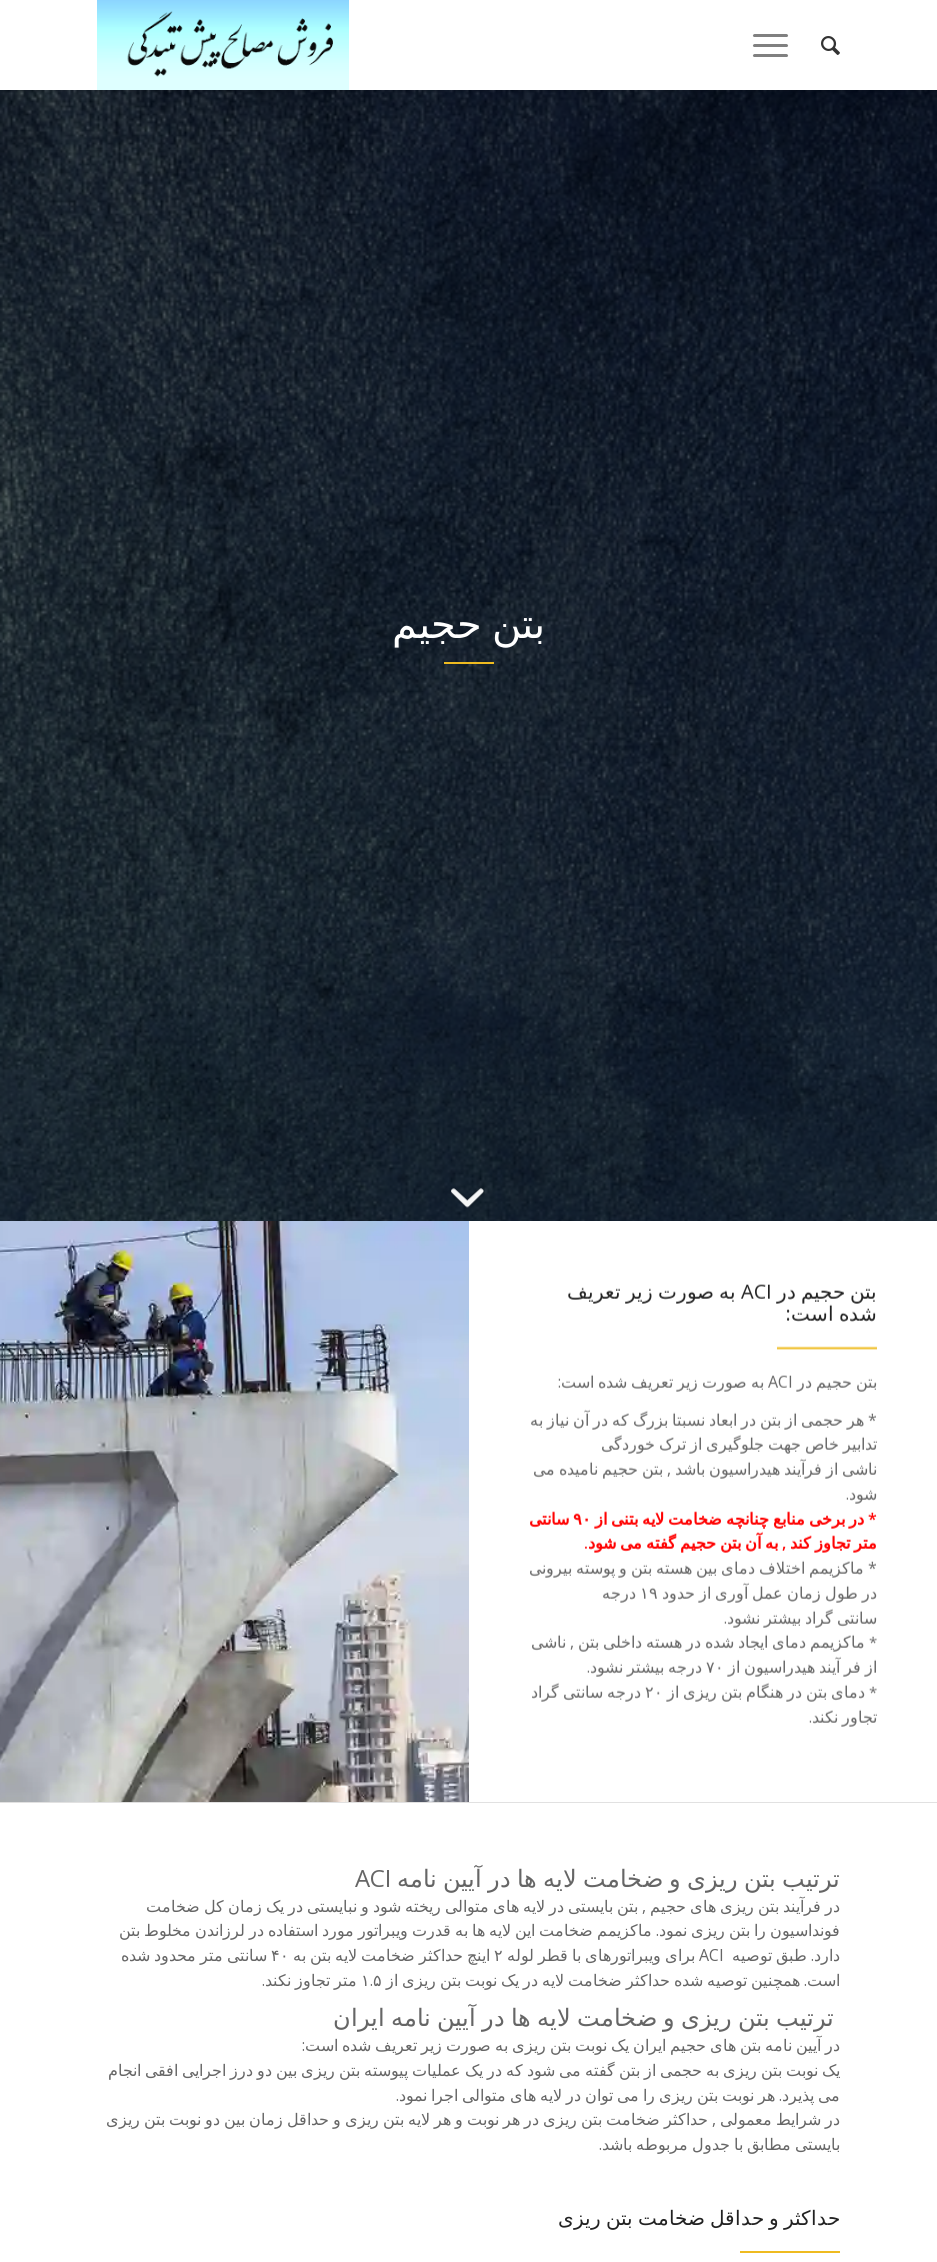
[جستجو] (820, 45)
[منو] (777, 45)
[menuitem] (820, 45)
